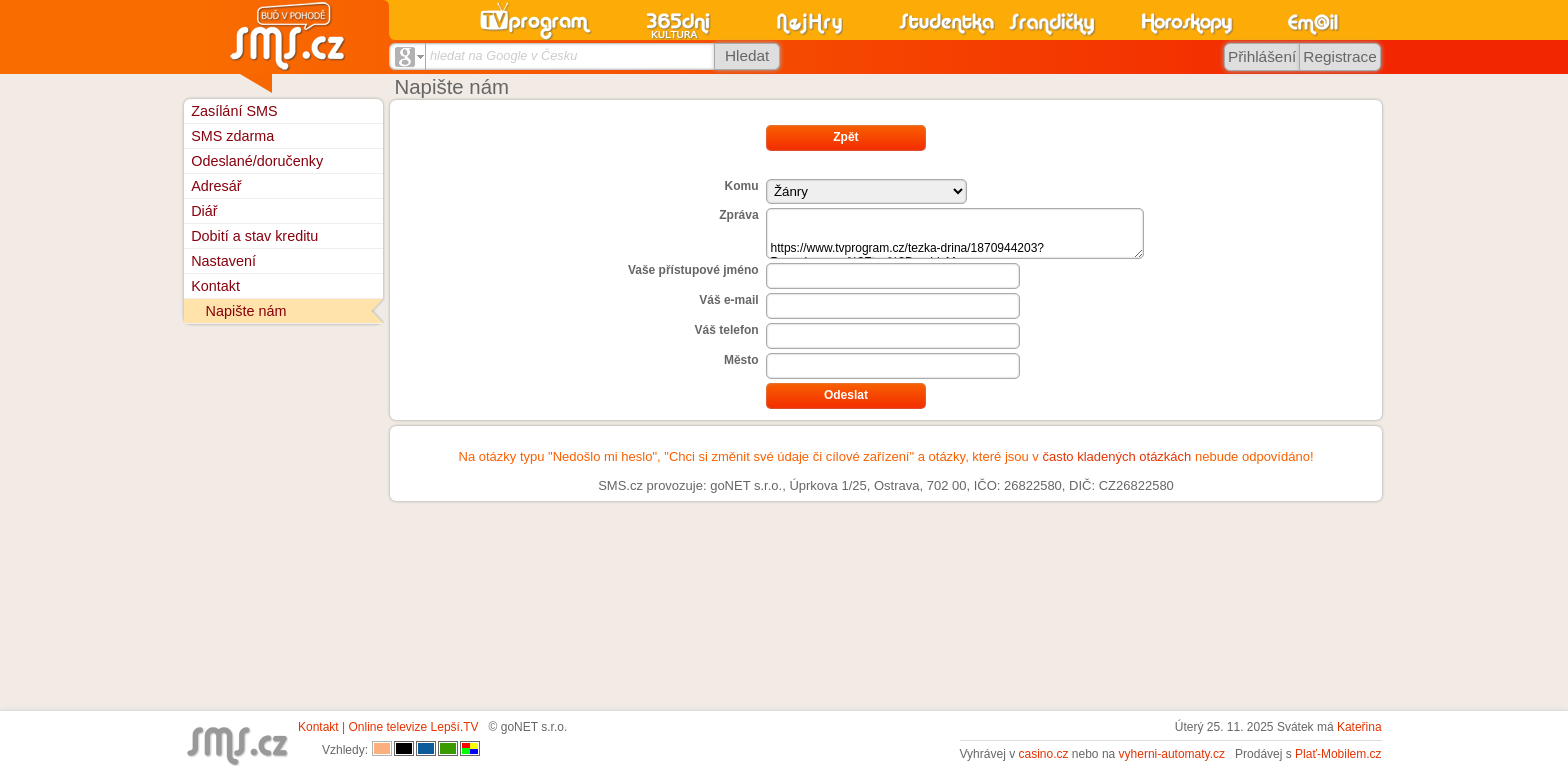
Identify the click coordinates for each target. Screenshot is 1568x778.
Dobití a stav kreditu (254, 236)
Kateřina (1359, 727)
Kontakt (215, 286)
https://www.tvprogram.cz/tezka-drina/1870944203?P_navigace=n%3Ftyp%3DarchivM (955, 233)
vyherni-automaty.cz (1172, 754)
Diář (204, 211)
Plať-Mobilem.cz (1338, 754)
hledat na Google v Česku (503, 55)
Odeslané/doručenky (257, 161)
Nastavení (223, 261)
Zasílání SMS (234, 111)
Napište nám (246, 311)
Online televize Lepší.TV (414, 727)
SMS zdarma (232, 136)
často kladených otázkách (1116, 456)
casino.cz (1043, 754)
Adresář (216, 186)
